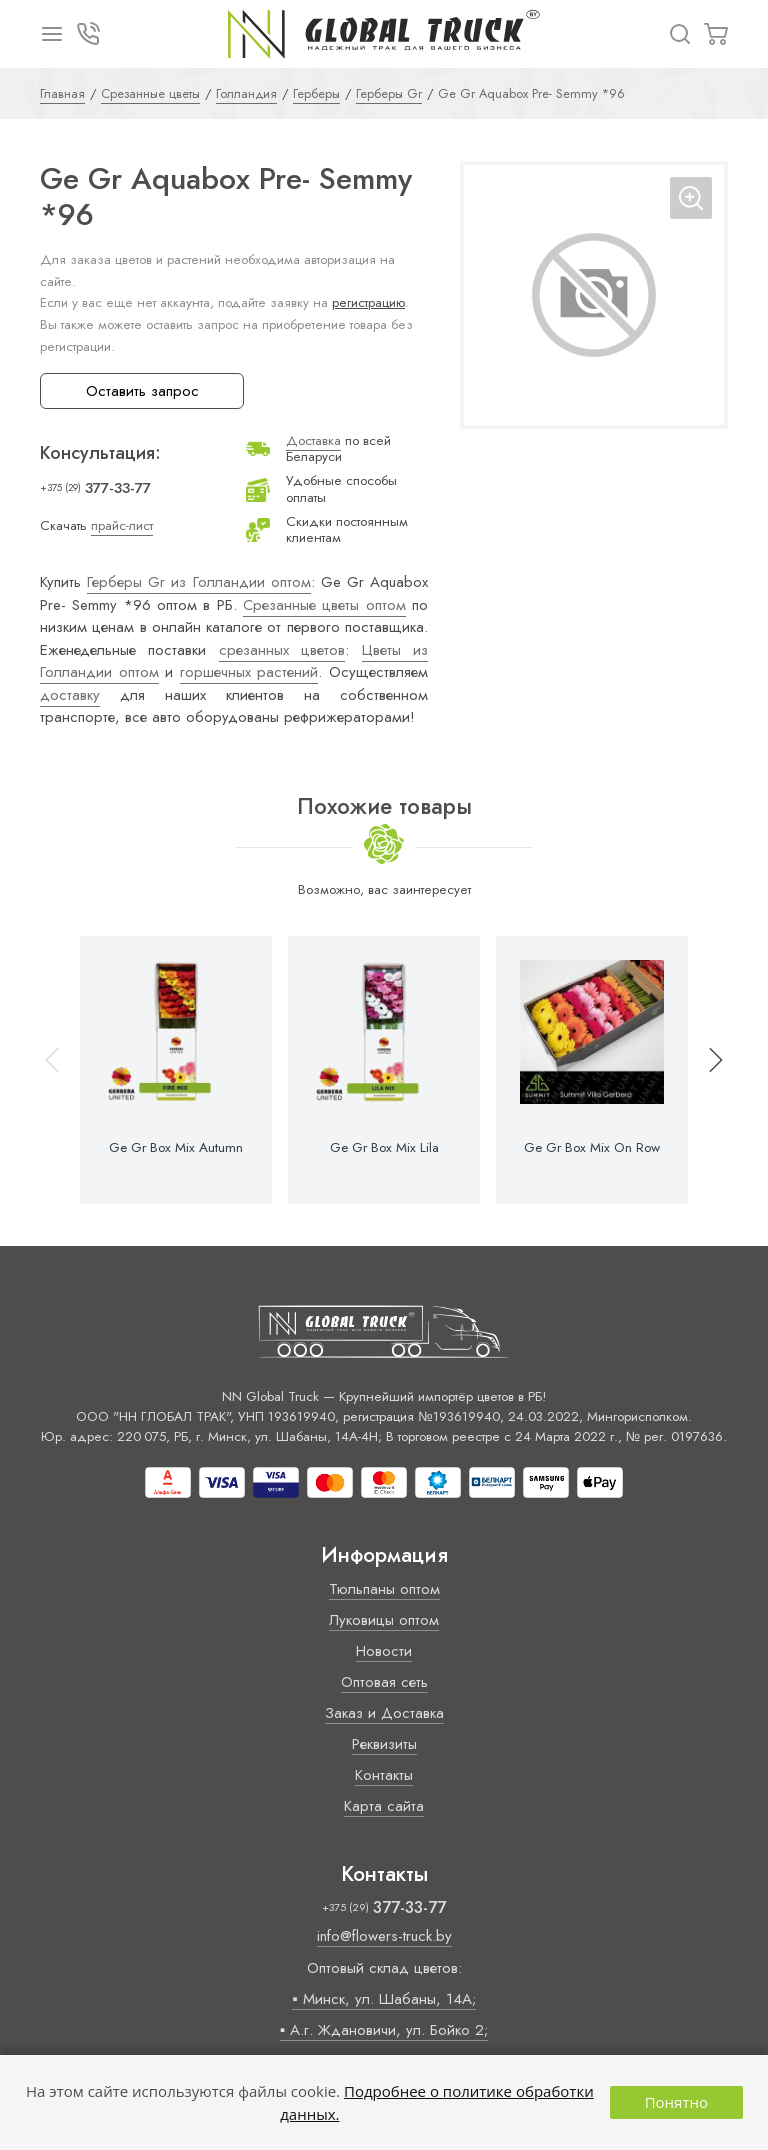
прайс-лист (122, 525)
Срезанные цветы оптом (324, 605)
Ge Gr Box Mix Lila (384, 1148)
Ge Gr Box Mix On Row (592, 1148)
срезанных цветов (282, 650)
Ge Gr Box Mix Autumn (176, 1148)
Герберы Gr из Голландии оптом (199, 582)
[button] (707, 1070)
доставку (70, 695)
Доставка (313, 440)
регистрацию (368, 302)
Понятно (676, 2102)
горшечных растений (249, 672)
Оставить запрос (142, 391)
